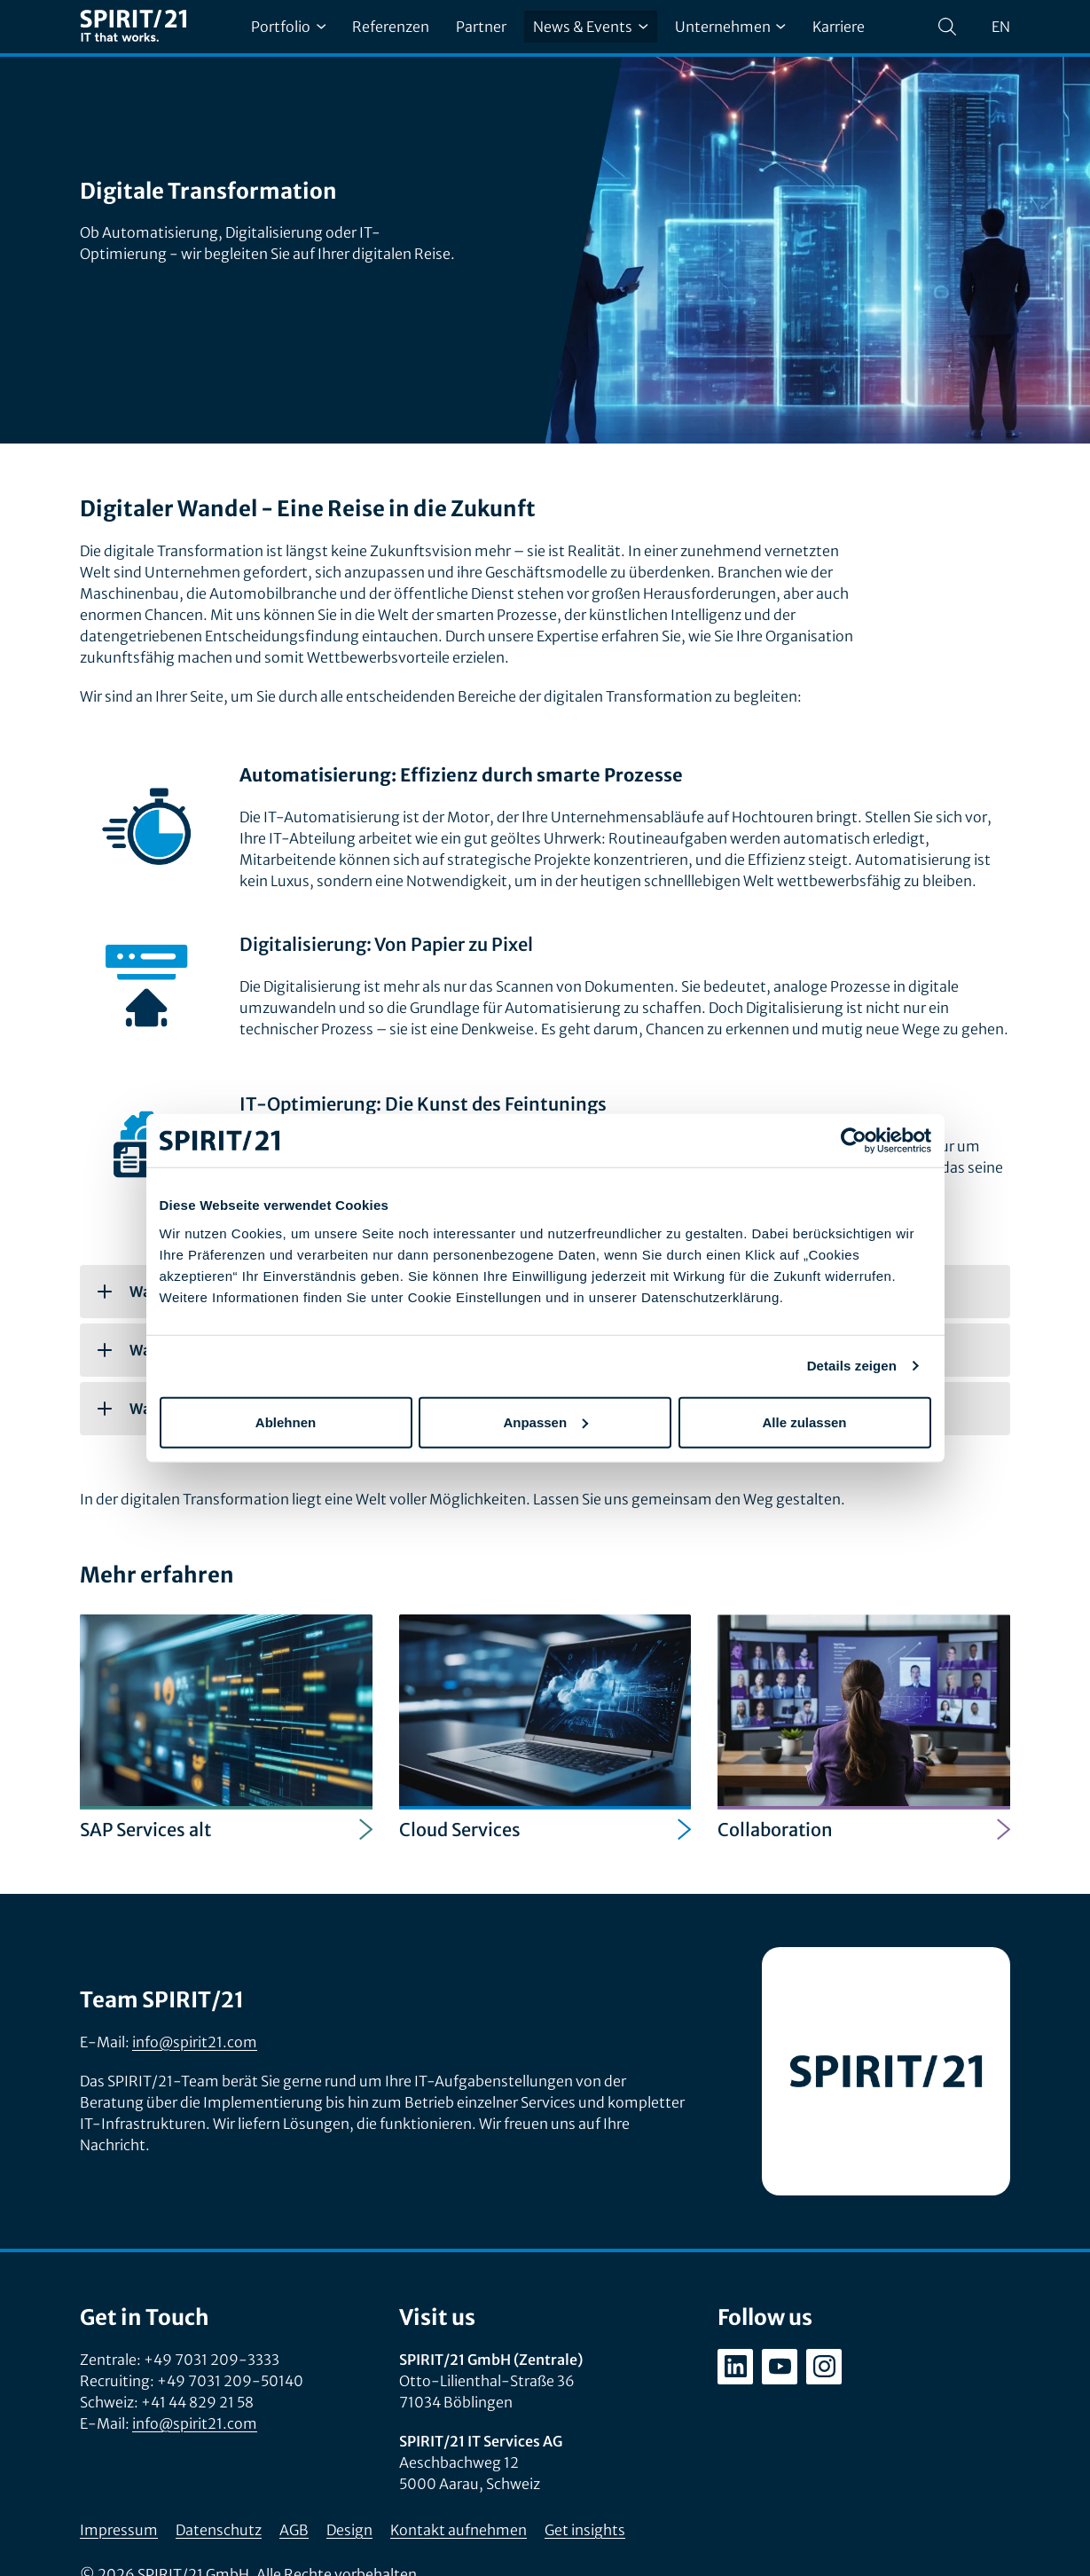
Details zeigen (852, 1365)
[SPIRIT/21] (133, 27)
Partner (481, 26)
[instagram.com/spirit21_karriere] (824, 2366)
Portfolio (288, 26)
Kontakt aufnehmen (458, 2530)
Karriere (838, 26)
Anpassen (545, 1421)
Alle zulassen (804, 1421)
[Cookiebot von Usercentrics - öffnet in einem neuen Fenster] (853, 1140)
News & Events (590, 26)
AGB (294, 2530)
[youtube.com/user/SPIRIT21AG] (779, 2366)
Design (349, 2530)
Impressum (119, 2530)
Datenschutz (219, 2530)
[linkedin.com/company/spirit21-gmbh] (735, 2366)
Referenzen (390, 26)
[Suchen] (947, 26)
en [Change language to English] (1001, 26)
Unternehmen (730, 26)
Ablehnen (285, 1421)
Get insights (585, 2530)
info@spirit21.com (194, 2042)
